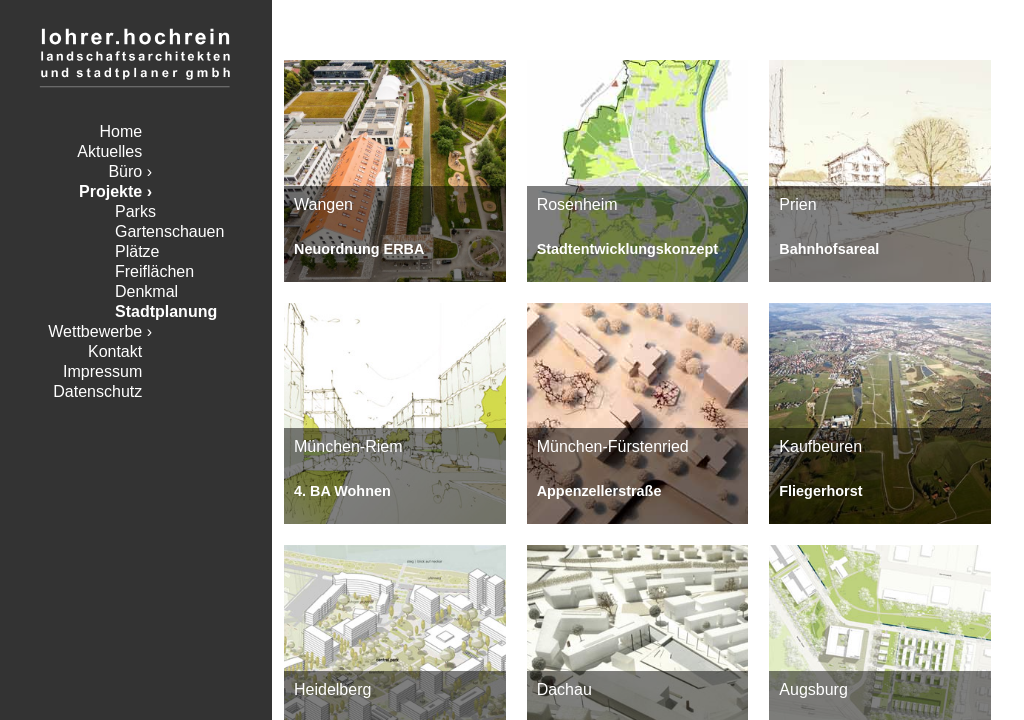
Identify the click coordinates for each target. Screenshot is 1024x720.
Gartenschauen (169, 231)
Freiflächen (154, 271)
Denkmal (146, 291)
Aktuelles (109, 151)
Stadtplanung (166, 311)
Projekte (110, 191)
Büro (125, 171)
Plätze (137, 251)
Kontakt (115, 351)
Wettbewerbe (95, 331)
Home (121, 131)
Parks (135, 211)
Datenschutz (97, 391)
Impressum (102, 371)
